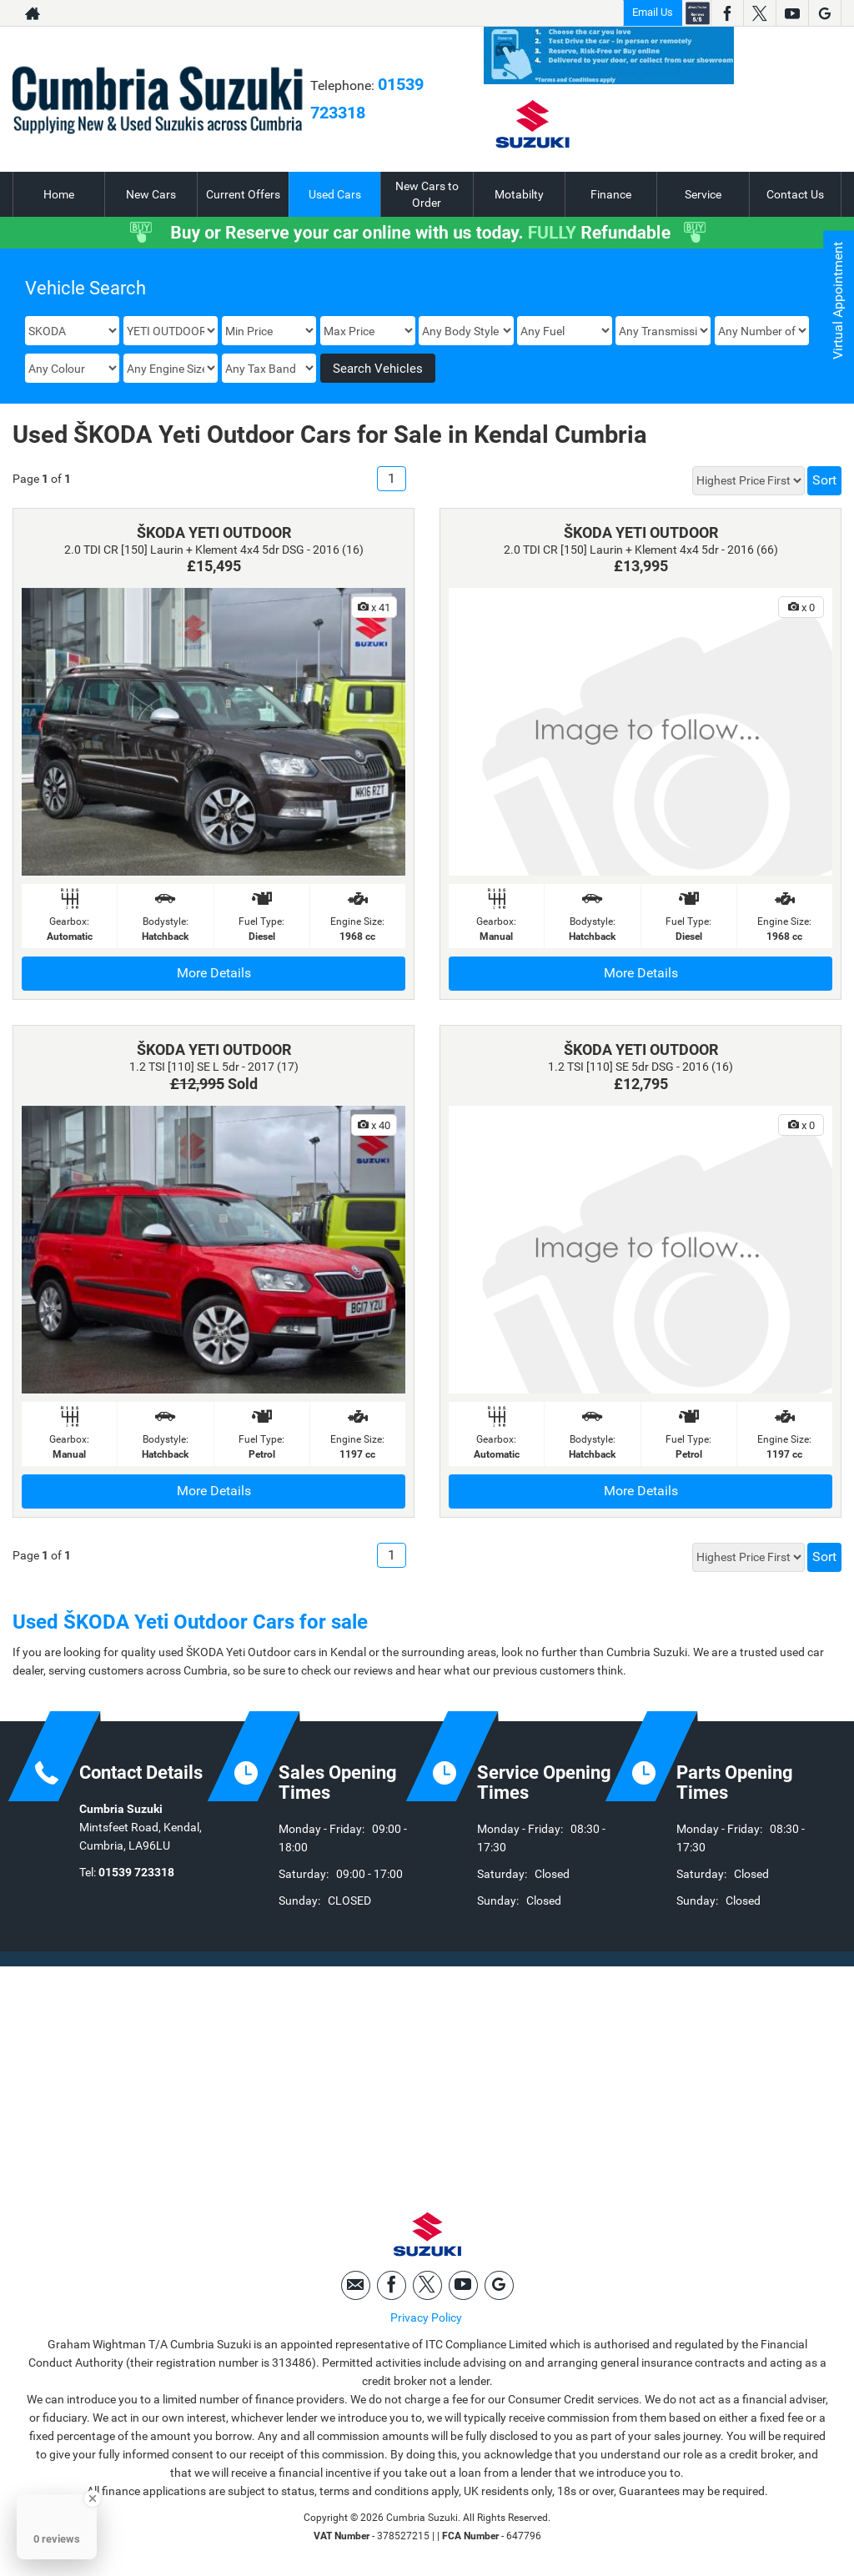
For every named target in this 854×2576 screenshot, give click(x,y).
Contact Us (795, 194)
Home (58, 194)
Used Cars (335, 194)
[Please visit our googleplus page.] (824, 13)
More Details (214, 973)
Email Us (652, 12)
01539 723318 (136, 1872)
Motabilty (519, 194)
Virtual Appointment (838, 300)
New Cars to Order (427, 194)
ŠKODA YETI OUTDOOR (214, 532)
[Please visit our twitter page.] (759, 13)
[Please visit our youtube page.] (792, 13)
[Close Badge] (92, 2498)
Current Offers (243, 194)
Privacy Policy (426, 2318)
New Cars (151, 194)
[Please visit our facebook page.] (727, 13)
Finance (610, 194)
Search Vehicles (378, 368)
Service (703, 194)
